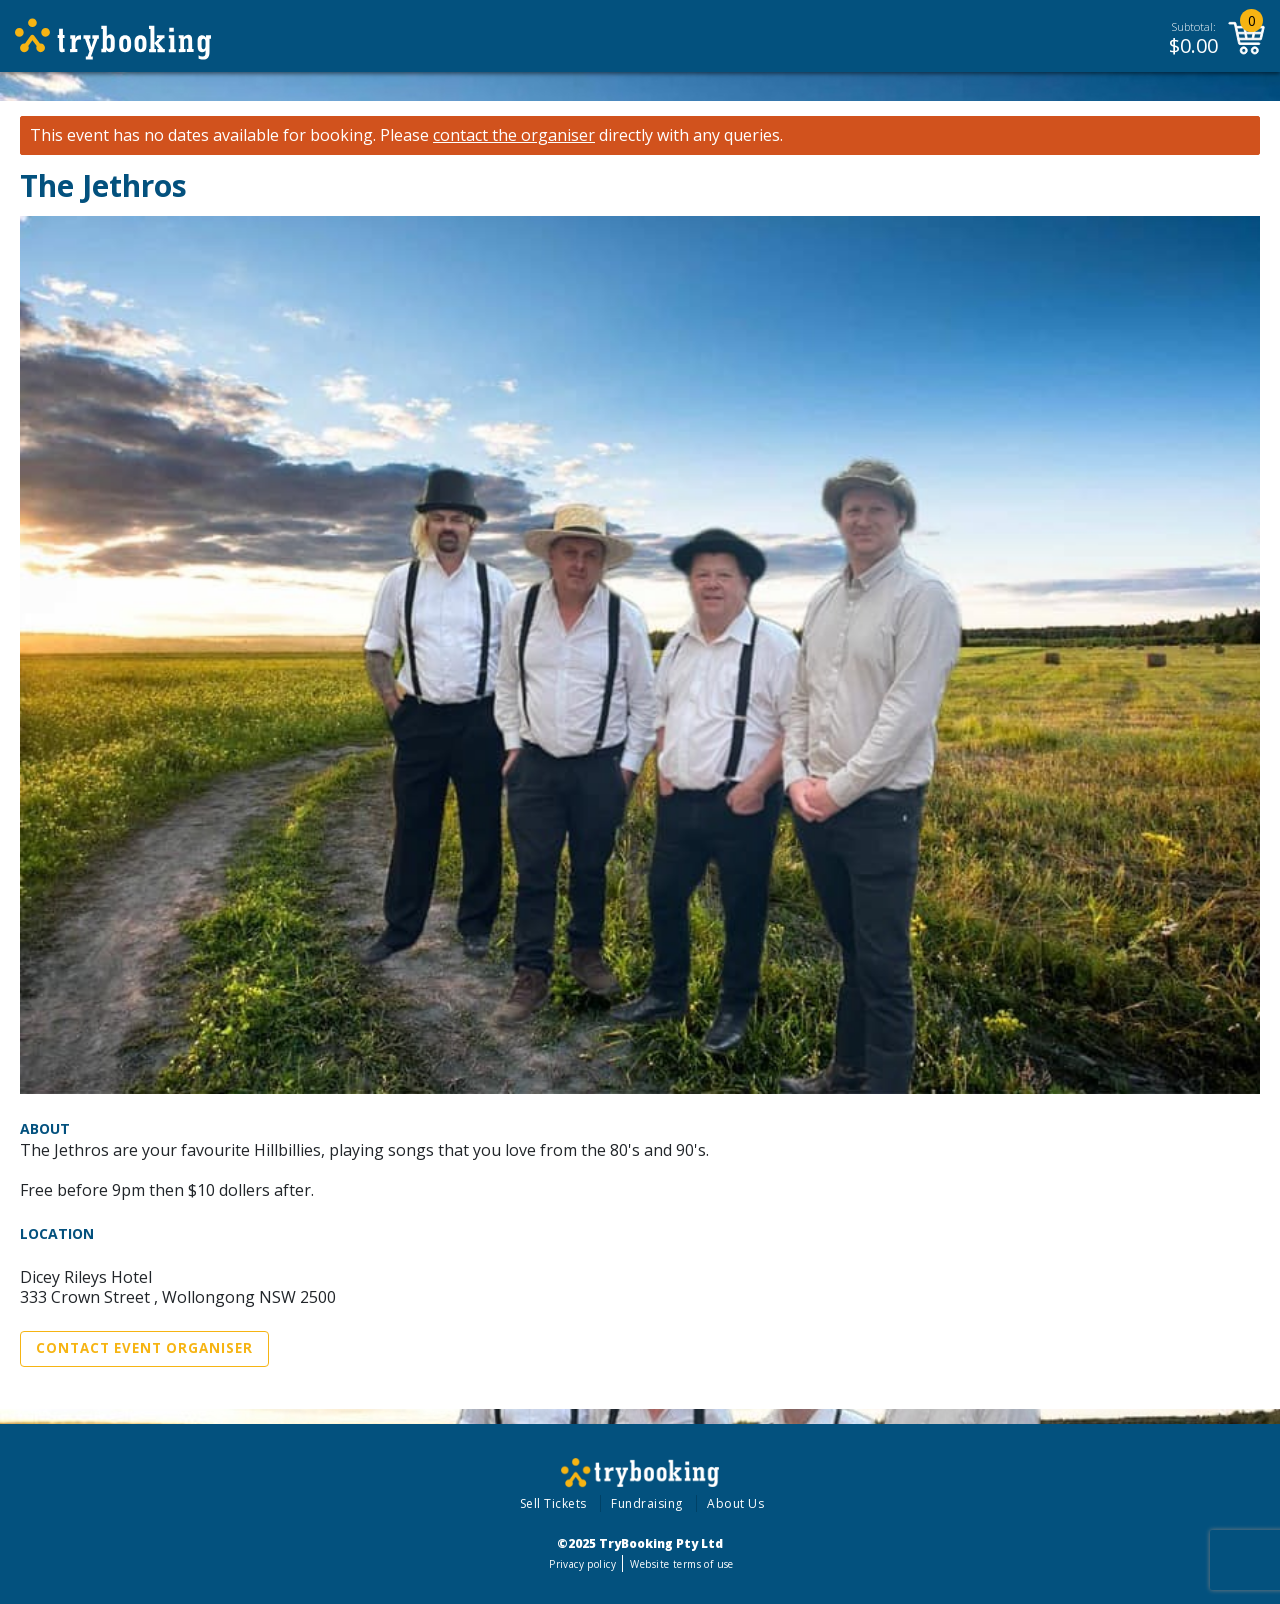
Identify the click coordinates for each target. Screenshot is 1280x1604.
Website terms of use (681, 1564)
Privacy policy (582, 1564)
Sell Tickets (553, 1503)
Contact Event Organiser (144, 1348)
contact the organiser (514, 135)
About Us (735, 1503)
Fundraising (647, 1503)
